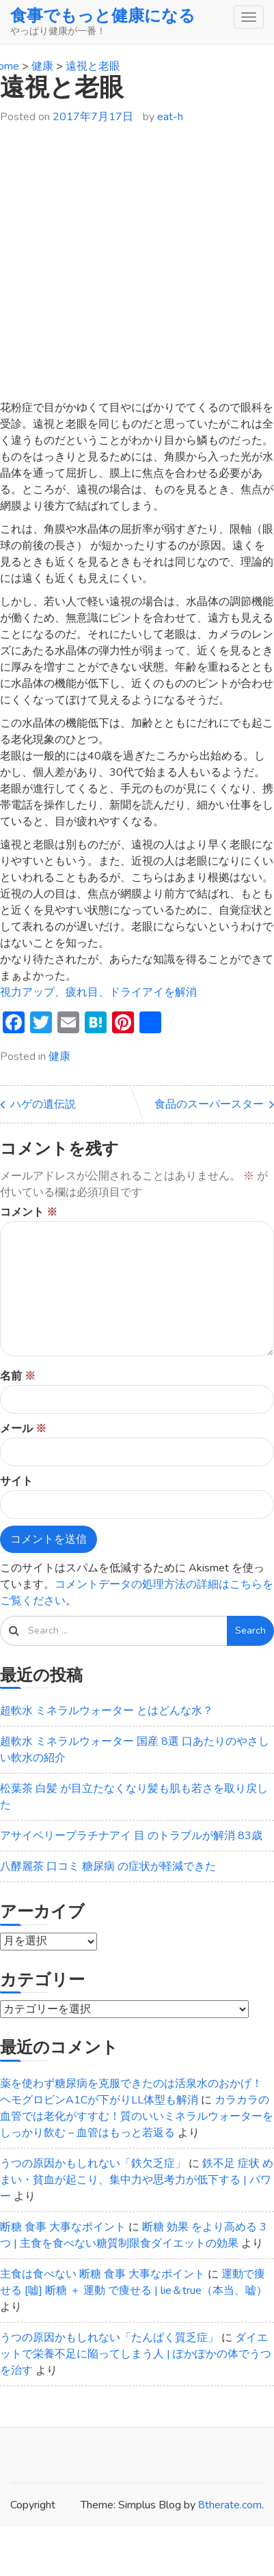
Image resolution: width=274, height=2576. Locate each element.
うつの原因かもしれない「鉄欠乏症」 (93, 2163)
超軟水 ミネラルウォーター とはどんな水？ (106, 1710)
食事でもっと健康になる (102, 16)
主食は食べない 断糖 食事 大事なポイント (102, 2274)
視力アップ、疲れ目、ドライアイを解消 (98, 992)
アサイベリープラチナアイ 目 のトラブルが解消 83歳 (131, 1835)
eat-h (170, 116)
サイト (16, 1481)
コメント (28, 1212)
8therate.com (230, 2504)
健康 (59, 1056)
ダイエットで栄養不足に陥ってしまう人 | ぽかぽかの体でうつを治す (135, 2354)
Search (250, 1630)
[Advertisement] (132, 268)
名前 (18, 1376)
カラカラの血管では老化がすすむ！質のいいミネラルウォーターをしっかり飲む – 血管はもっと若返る (136, 2116)
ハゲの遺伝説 (43, 1104)
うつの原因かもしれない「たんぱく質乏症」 (109, 2337)
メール (23, 1428)
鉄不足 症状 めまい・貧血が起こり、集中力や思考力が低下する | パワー (136, 2180)
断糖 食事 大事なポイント (63, 2227)
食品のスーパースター (209, 1104)
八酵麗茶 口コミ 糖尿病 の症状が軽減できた (108, 1866)
